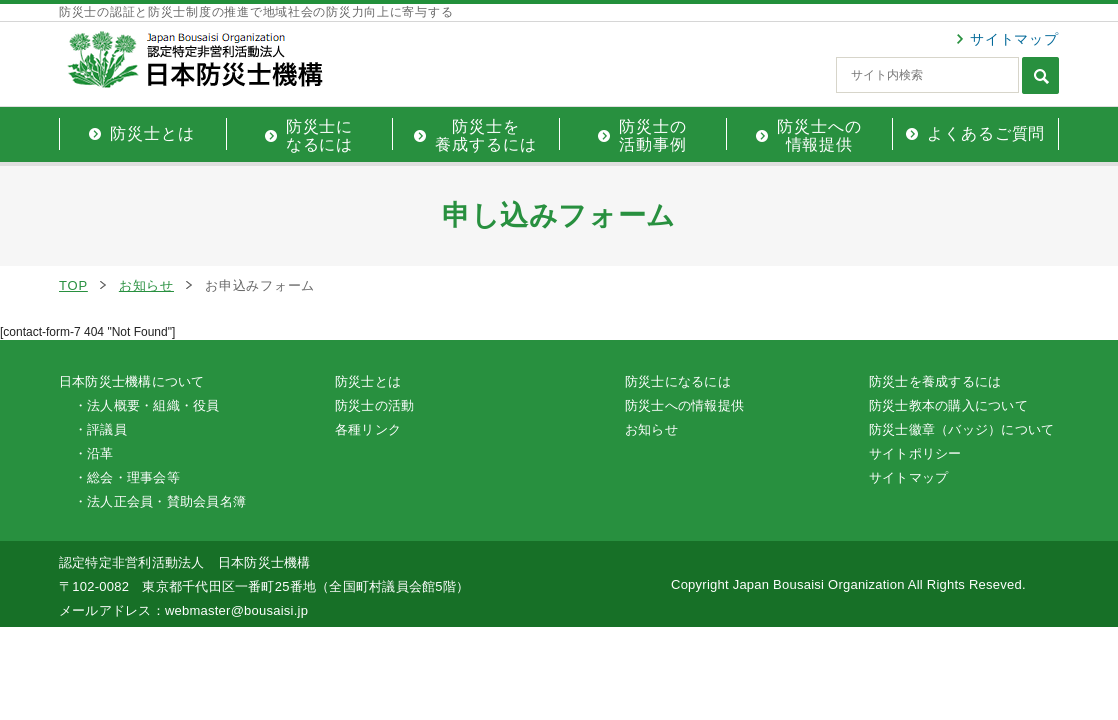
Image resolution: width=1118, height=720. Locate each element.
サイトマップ (1014, 39)
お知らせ (146, 285)
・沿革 (94, 453)
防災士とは (368, 381)
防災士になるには (678, 381)
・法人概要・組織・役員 (147, 405)
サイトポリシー (915, 453)
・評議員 (100, 429)
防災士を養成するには (935, 381)
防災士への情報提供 (684, 405)
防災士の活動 (374, 405)
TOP (73, 285)
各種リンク (368, 429)
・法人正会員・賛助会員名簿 (160, 501)
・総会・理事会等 (127, 477)
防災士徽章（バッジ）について (961, 429)
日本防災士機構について (132, 381)
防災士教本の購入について (948, 405)
